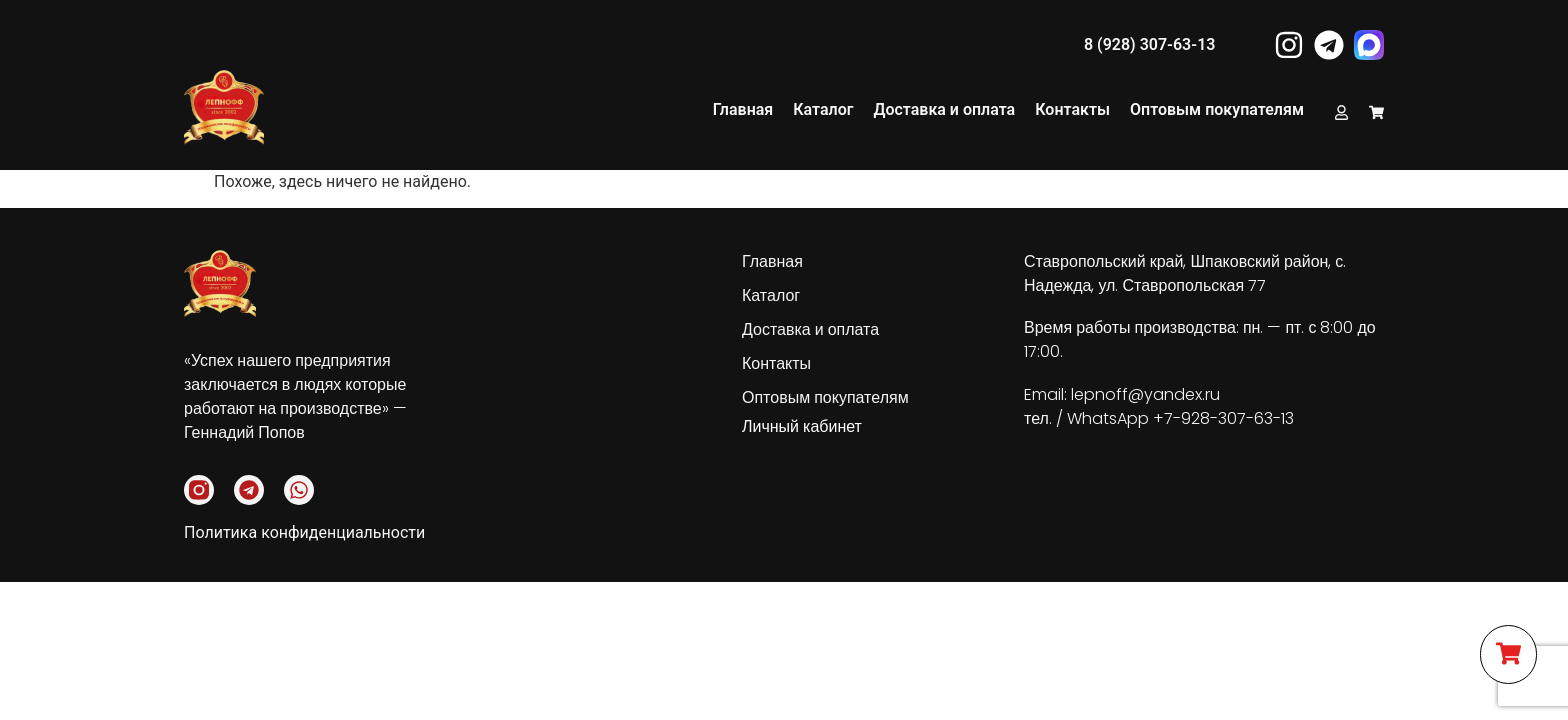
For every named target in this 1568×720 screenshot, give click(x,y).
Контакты (1072, 109)
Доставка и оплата (944, 109)
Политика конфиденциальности (304, 532)
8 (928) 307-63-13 (1149, 44)
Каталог (823, 109)
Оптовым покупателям (1217, 109)
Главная (743, 109)
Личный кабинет (802, 426)
